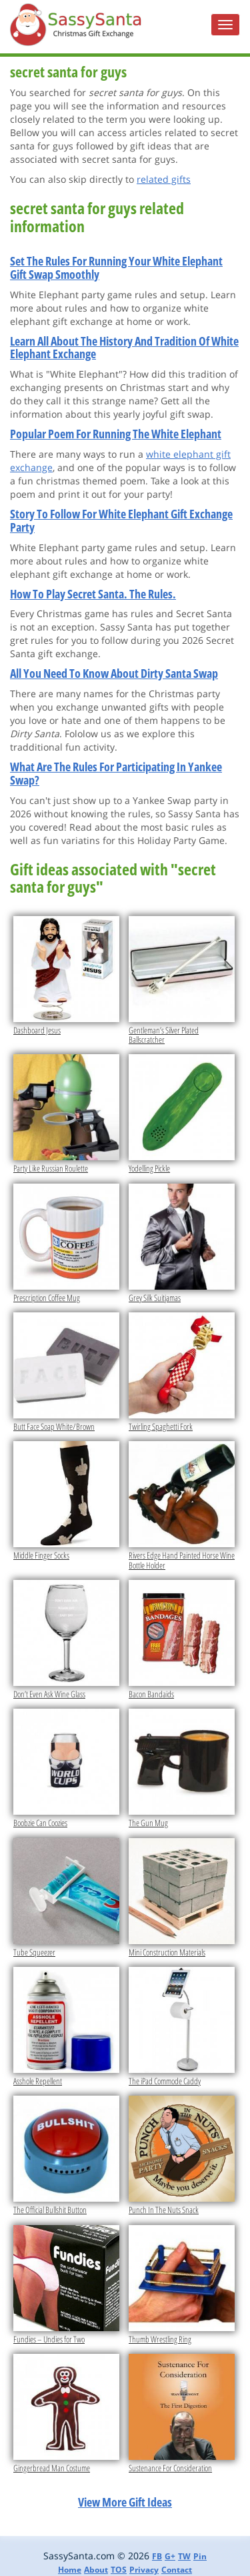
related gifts (164, 179)
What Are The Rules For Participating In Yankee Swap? (116, 773)
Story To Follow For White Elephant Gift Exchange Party (121, 520)
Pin (200, 2556)
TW (184, 2556)
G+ (170, 2556)
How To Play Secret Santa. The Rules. (93, 594)
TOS (119, 2569)
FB (157, 2556)
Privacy (144, 2569)
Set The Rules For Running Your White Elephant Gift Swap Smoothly (116, 267)
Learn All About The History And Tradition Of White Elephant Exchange (124, 347)
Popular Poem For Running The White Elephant (115, 434)
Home (69, 2569)
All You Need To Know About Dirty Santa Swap (114, 673)
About (96, 2569)
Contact (176, 2569)
